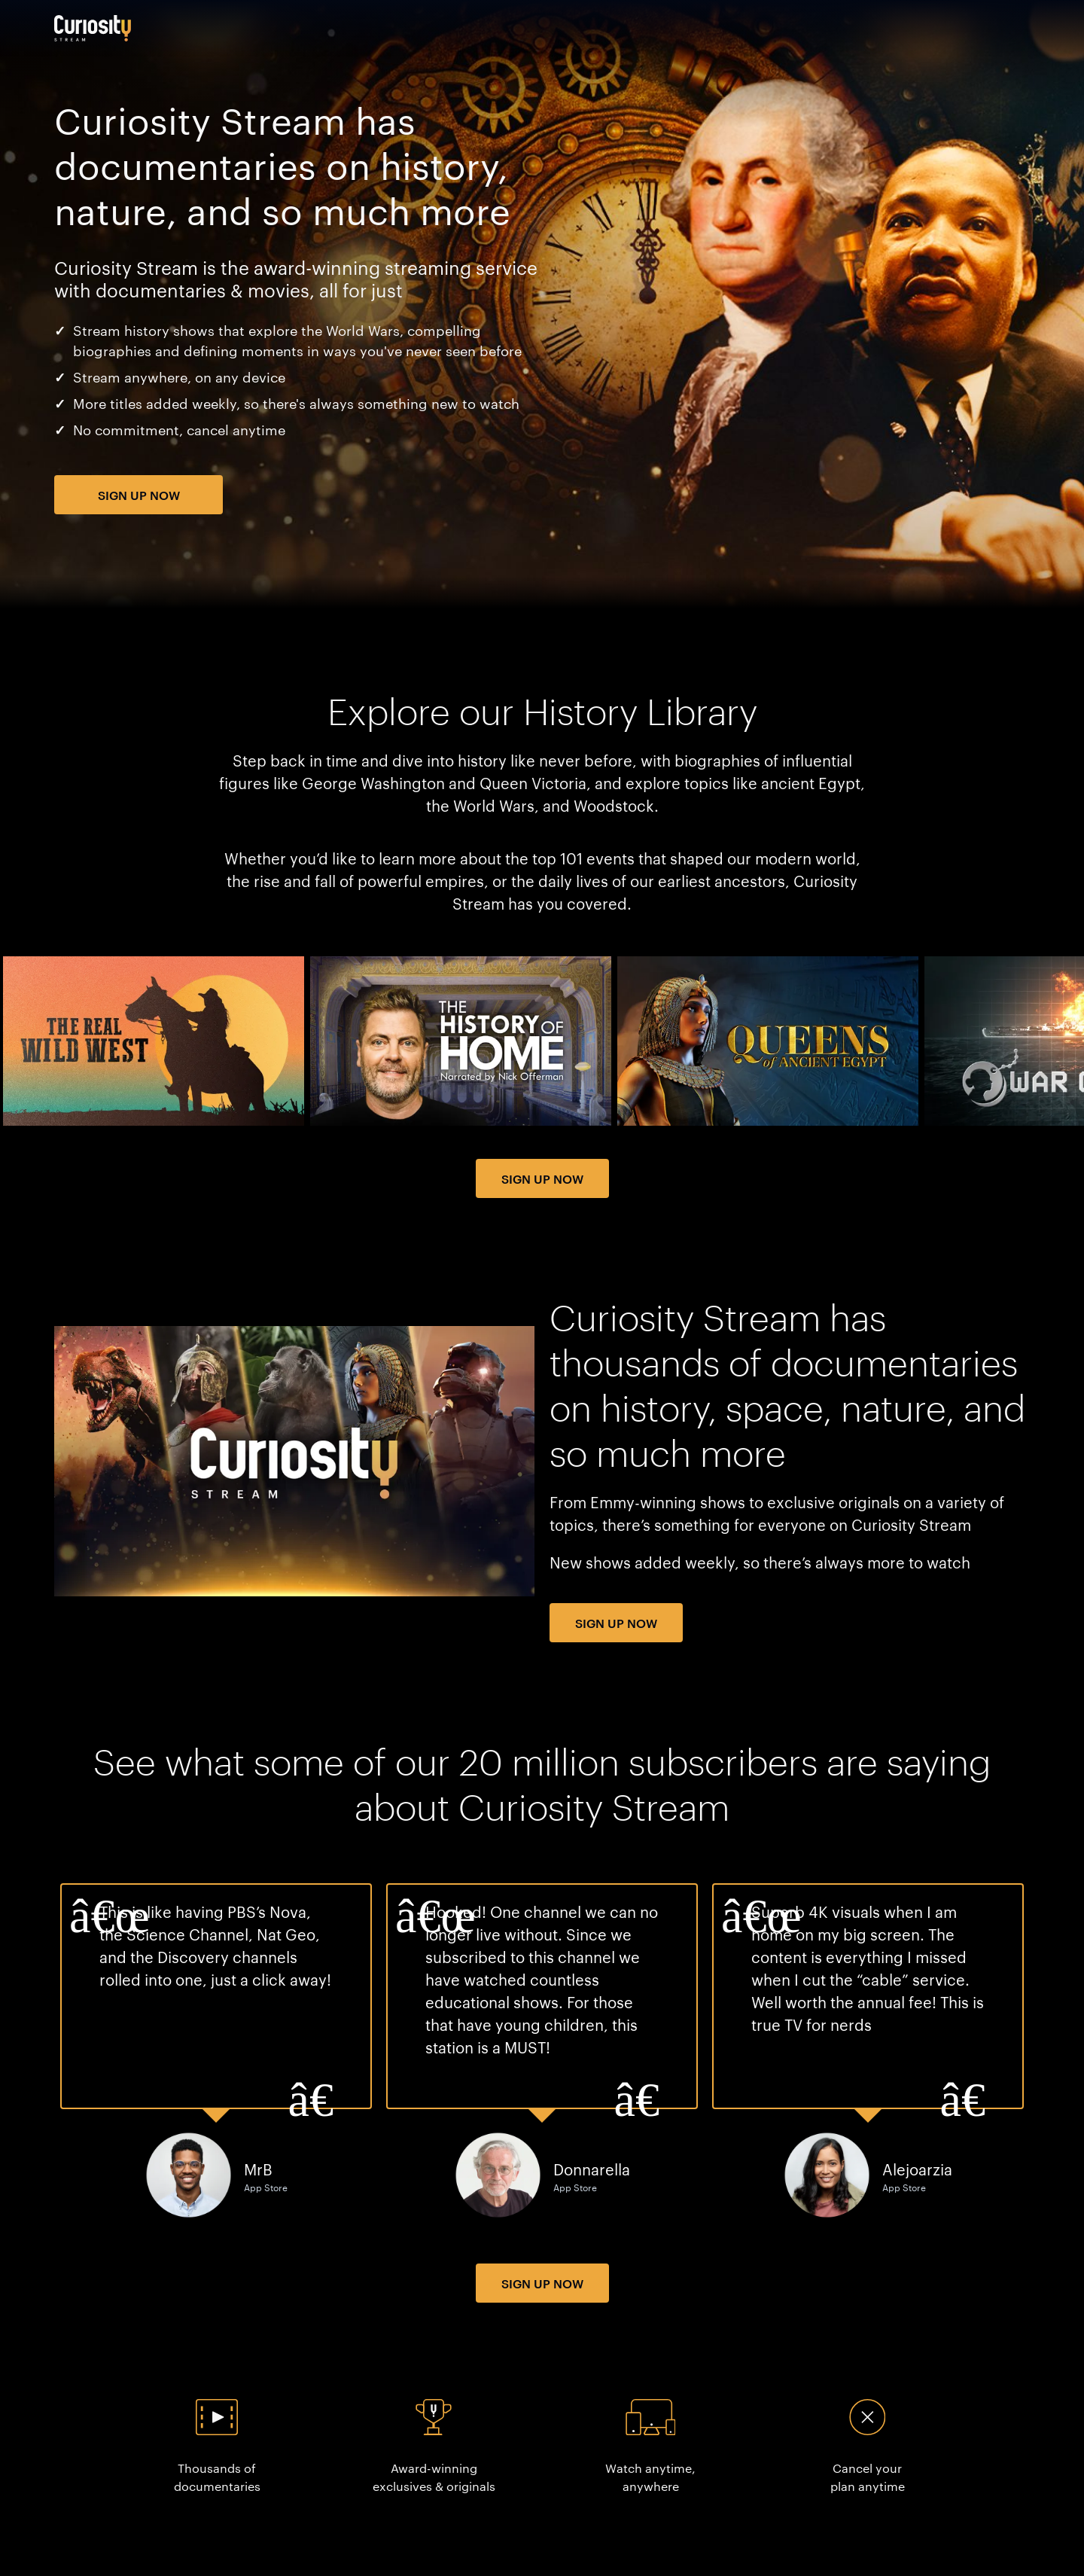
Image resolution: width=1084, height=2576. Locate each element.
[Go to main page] (92, 28)
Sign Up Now (139, 494)
